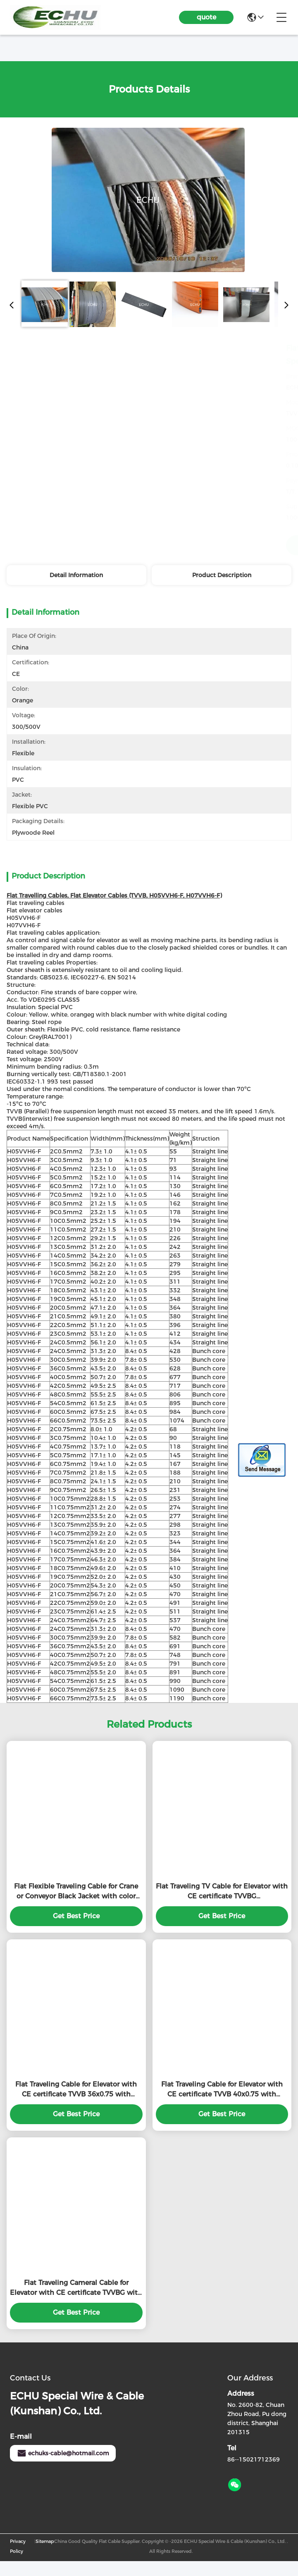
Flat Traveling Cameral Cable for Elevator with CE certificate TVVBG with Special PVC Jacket (76, 2303)
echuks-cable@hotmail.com (63, 2468)
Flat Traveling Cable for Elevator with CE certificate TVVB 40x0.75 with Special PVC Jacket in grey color (222, 2104)
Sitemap (45, 2556)
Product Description (221, 575)
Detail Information (76, 575)
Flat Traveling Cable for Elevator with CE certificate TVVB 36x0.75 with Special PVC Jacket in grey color (76, 2104)
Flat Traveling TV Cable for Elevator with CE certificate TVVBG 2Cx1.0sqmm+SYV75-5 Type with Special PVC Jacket (222, 1906)
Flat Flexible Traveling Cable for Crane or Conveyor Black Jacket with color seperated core (76, 1906)
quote (206, 17)
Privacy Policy (18, 2561)
